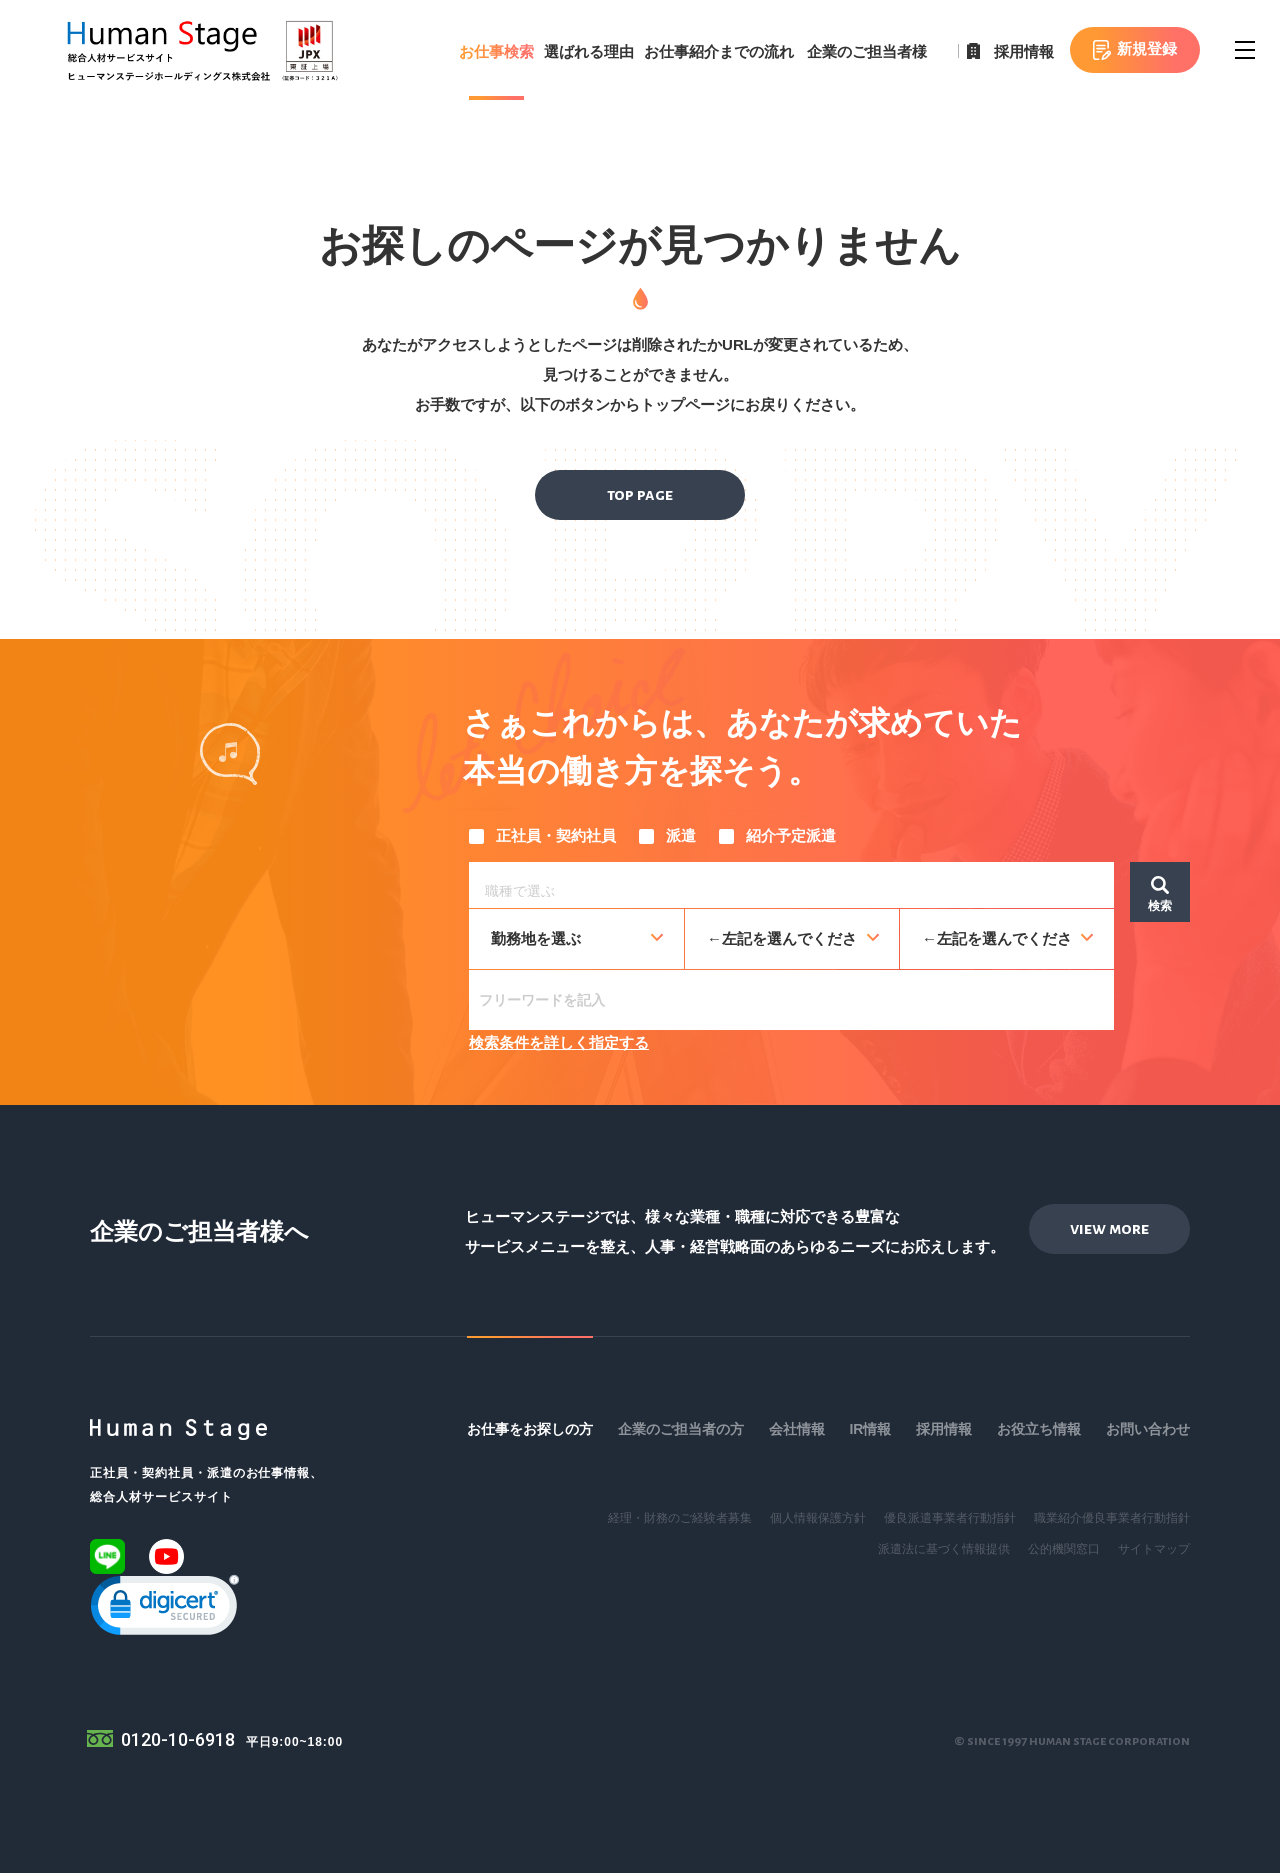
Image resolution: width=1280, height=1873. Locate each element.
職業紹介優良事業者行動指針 (1112, 1518)
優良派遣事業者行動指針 (950, 1518)
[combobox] (791, 885)
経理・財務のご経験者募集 (680, 1518)
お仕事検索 (496, 51)
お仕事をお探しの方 (530, 1429)
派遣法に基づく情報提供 (944, 1549)
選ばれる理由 (589, 51)
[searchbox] (796, 888)
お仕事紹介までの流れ (719, 51)
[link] (165, 1609)
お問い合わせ (1148, 1429)
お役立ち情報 (1039, 1429)
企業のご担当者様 (867, 51)
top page (640, 495)
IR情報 (870, 1429)
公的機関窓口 (1064, 1549)
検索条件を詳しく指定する (559, 1042)
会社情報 (797, 1429)
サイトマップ (1154, 1549)
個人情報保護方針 (818, 1518)
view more (1109, 1229)
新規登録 (1147, 48)
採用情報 (1024, 51)
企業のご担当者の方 (681, 1429)
